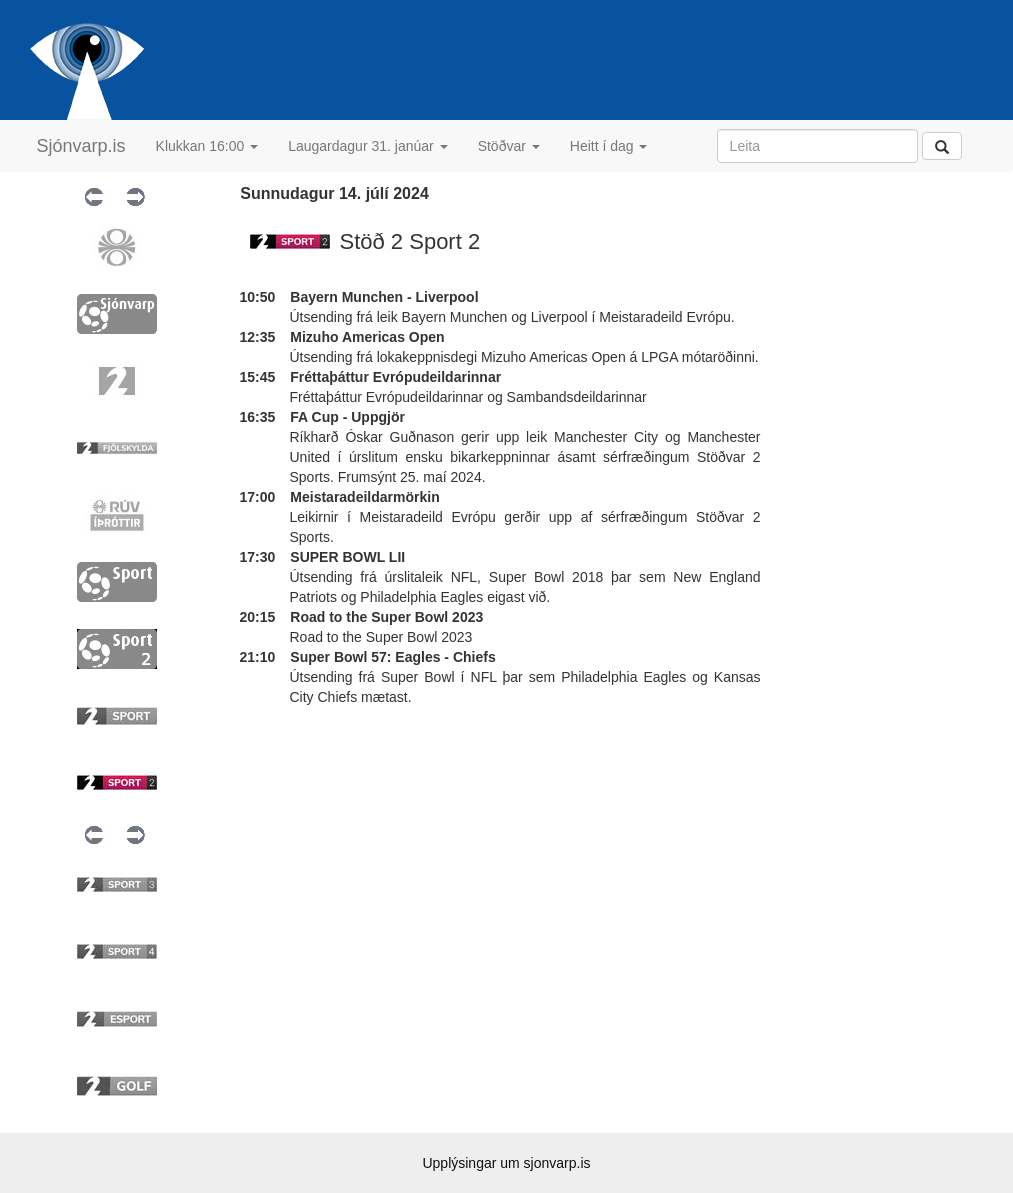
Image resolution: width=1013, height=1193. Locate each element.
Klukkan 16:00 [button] (207, 146)
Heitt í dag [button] (609, 146)
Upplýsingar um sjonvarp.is (506, 1163)
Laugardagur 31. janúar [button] (367, 146)
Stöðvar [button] (509, 146)
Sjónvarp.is (81, 146)
